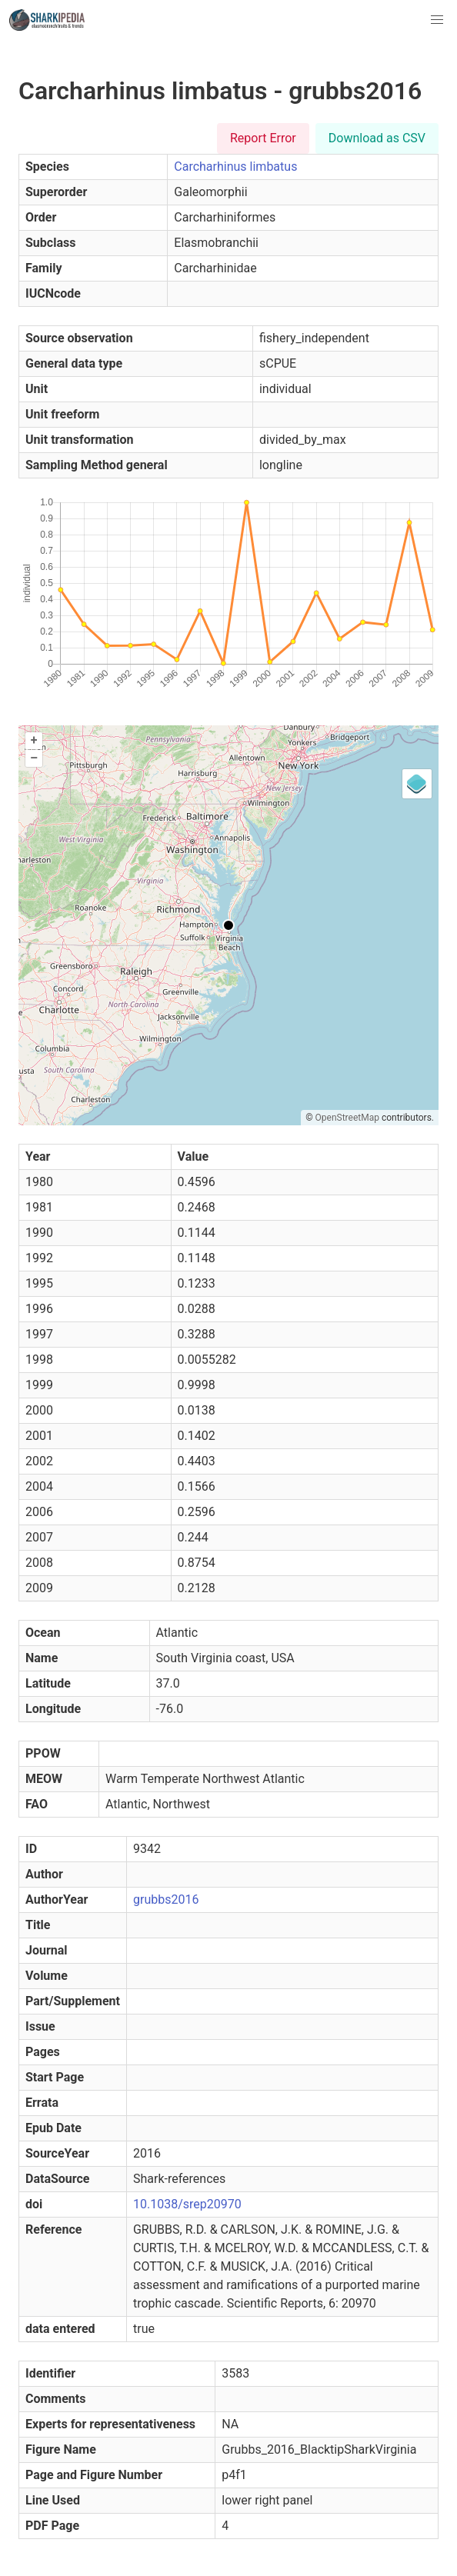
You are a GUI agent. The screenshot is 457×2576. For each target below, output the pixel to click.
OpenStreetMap (347, 1117)
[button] (437, 20)
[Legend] (417, 783)
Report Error (263, 138)
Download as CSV (377, 138)
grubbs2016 (165, 1899)
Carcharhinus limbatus (235, 166)
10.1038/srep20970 (187, 2204)
